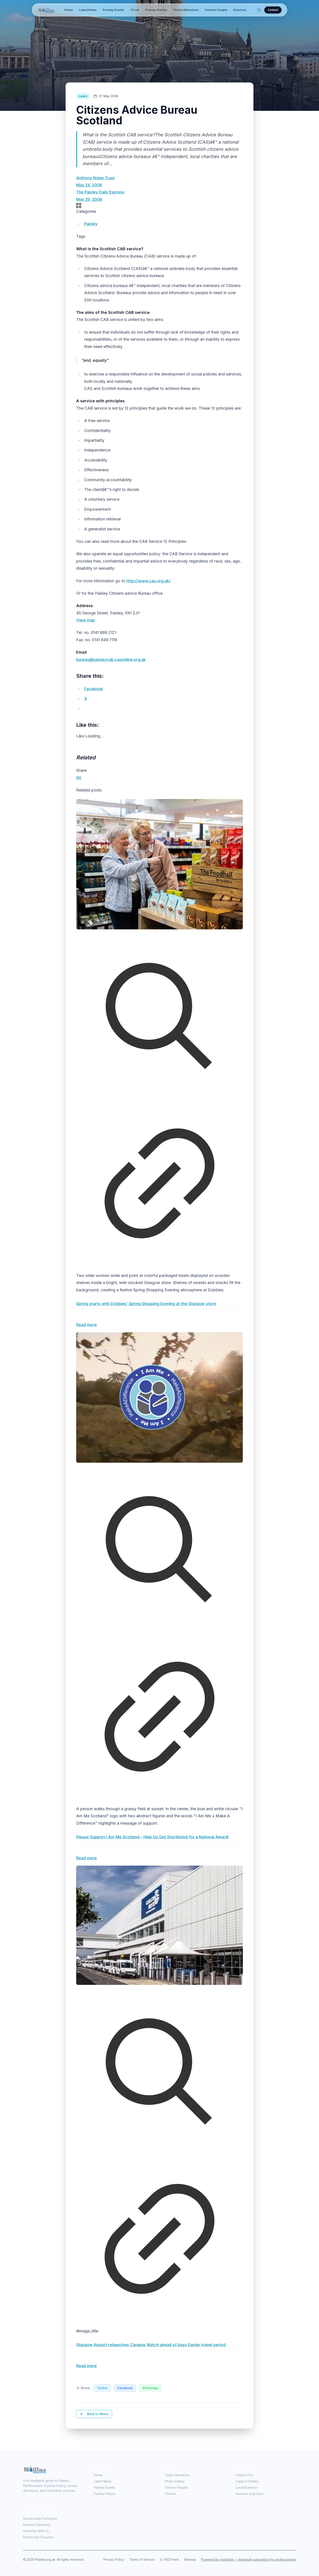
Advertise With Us (36, 2531)
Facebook (125, 2388)
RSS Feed (169, 2559)
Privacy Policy (113, 2559)
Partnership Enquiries (40, 2537)
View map (85, 620)
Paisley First (246, 2475)
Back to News (94, 2414)
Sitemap (190, 2559)
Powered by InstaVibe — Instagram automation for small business (248, 2559)
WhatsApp (150, 2388)
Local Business (248, 2487)
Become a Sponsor (250, 2494)
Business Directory (36, 2525)
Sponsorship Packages (40, 2518)
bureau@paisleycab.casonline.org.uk (111, 659)
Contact (273, 10)
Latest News (88, 10)
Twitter (102, 2388)
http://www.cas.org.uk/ (148, 581)
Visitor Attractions (186, 10)
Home (68, 10)
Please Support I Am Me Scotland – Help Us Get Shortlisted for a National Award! (152, 1837)
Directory (239, 10)
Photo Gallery (176, 2481)
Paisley (90, 223)
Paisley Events (113, 10)
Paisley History (156, 10)
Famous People (216, 10)
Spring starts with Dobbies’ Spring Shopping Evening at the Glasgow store (146, 1303)
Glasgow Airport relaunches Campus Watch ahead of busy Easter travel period (151, 2344)
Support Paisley (249, 2481)
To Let (134, 10)
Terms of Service (142, 2559)
